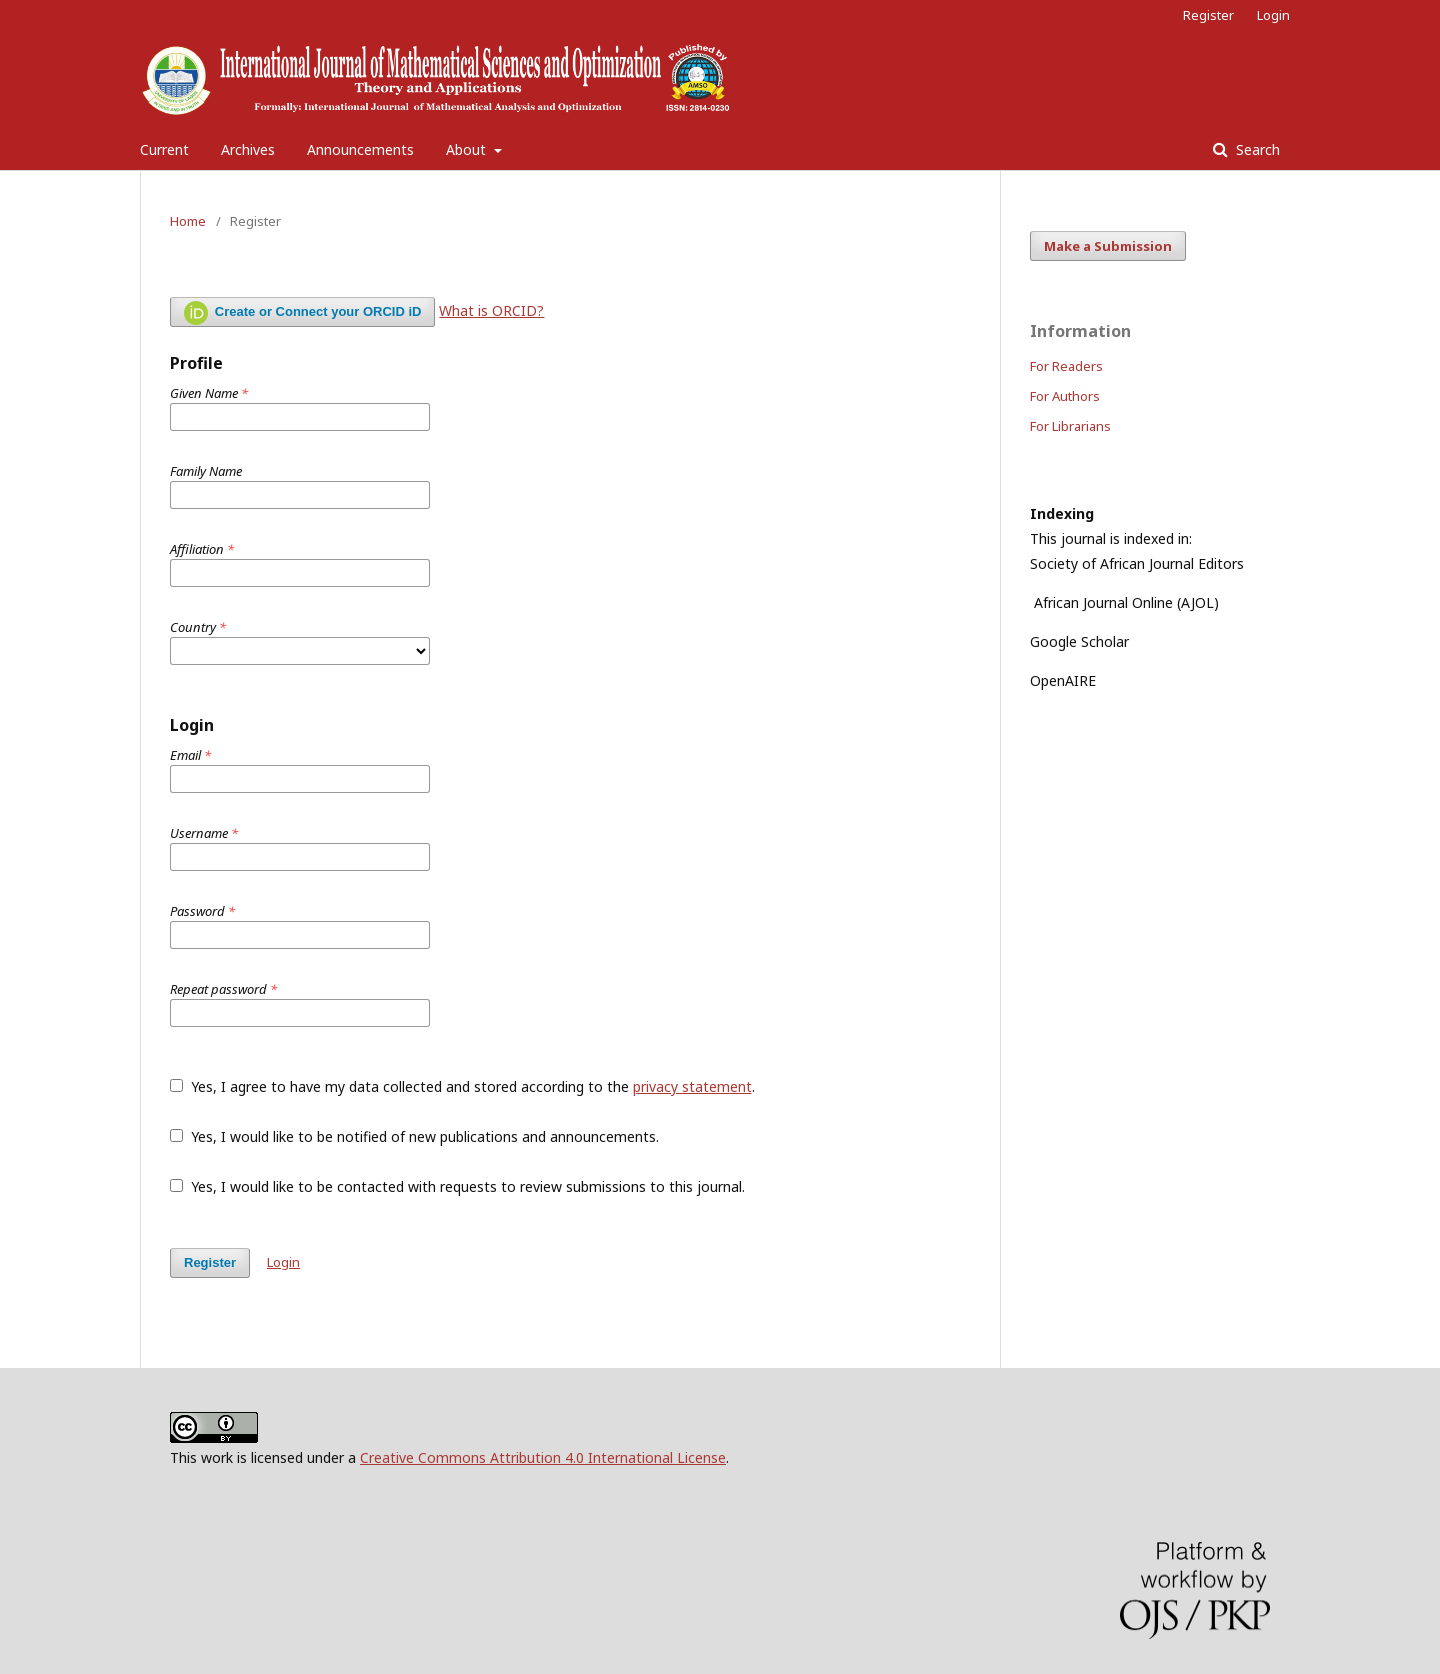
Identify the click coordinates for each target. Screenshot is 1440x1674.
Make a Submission (1108, 246)
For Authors (1065, 396)
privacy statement (692, 1086)
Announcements (360, 149)
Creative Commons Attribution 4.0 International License (543, 1457)
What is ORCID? (491, 310)
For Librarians (1070, 426)
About (468, 149)
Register (1208, 15)
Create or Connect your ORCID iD (302, 313)
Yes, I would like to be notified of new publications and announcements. (414, 1136)
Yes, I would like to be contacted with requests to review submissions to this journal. (457, 1186)
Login (1273, 15)
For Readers (1066, 366)
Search (1256, 149)
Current (164, 149)
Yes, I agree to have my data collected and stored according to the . (462, 1086)
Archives (248, 149)
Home (188, 221)
